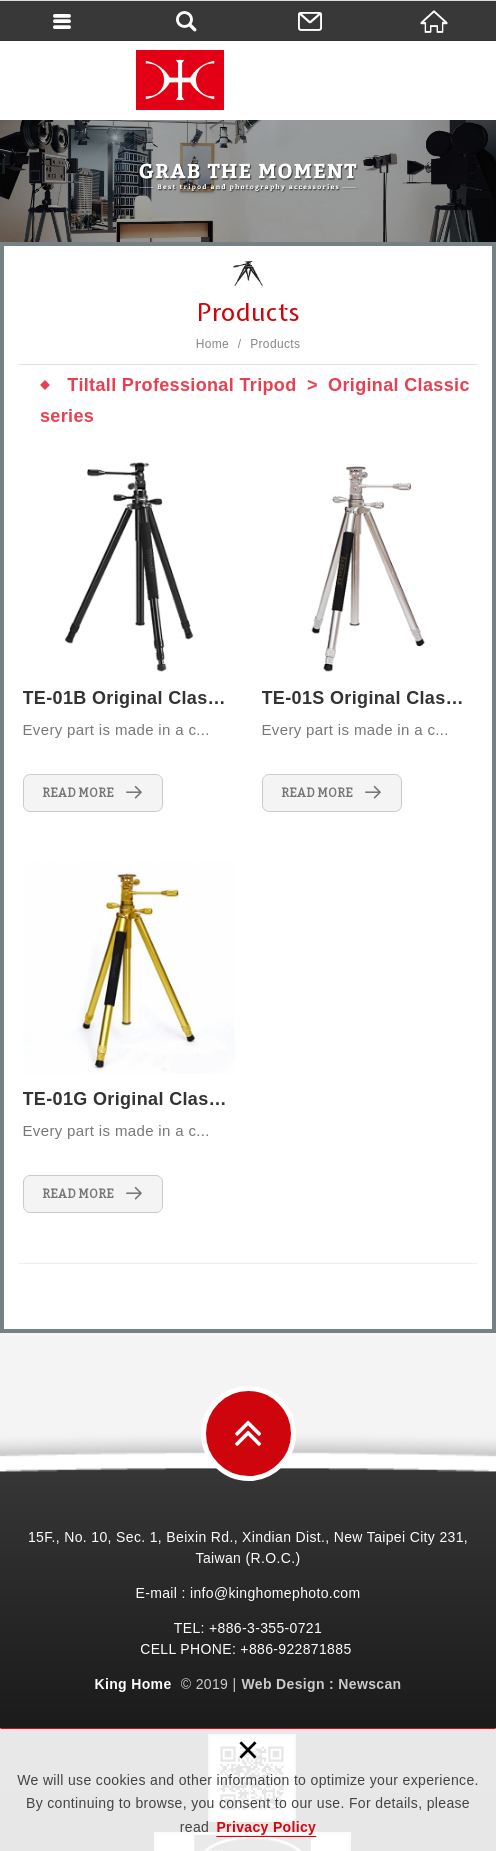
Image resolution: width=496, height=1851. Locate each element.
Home (212, 344)
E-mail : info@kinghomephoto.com (247, 1593)
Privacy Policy (266, 1827)
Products (275, 344)
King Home (248, 80)
